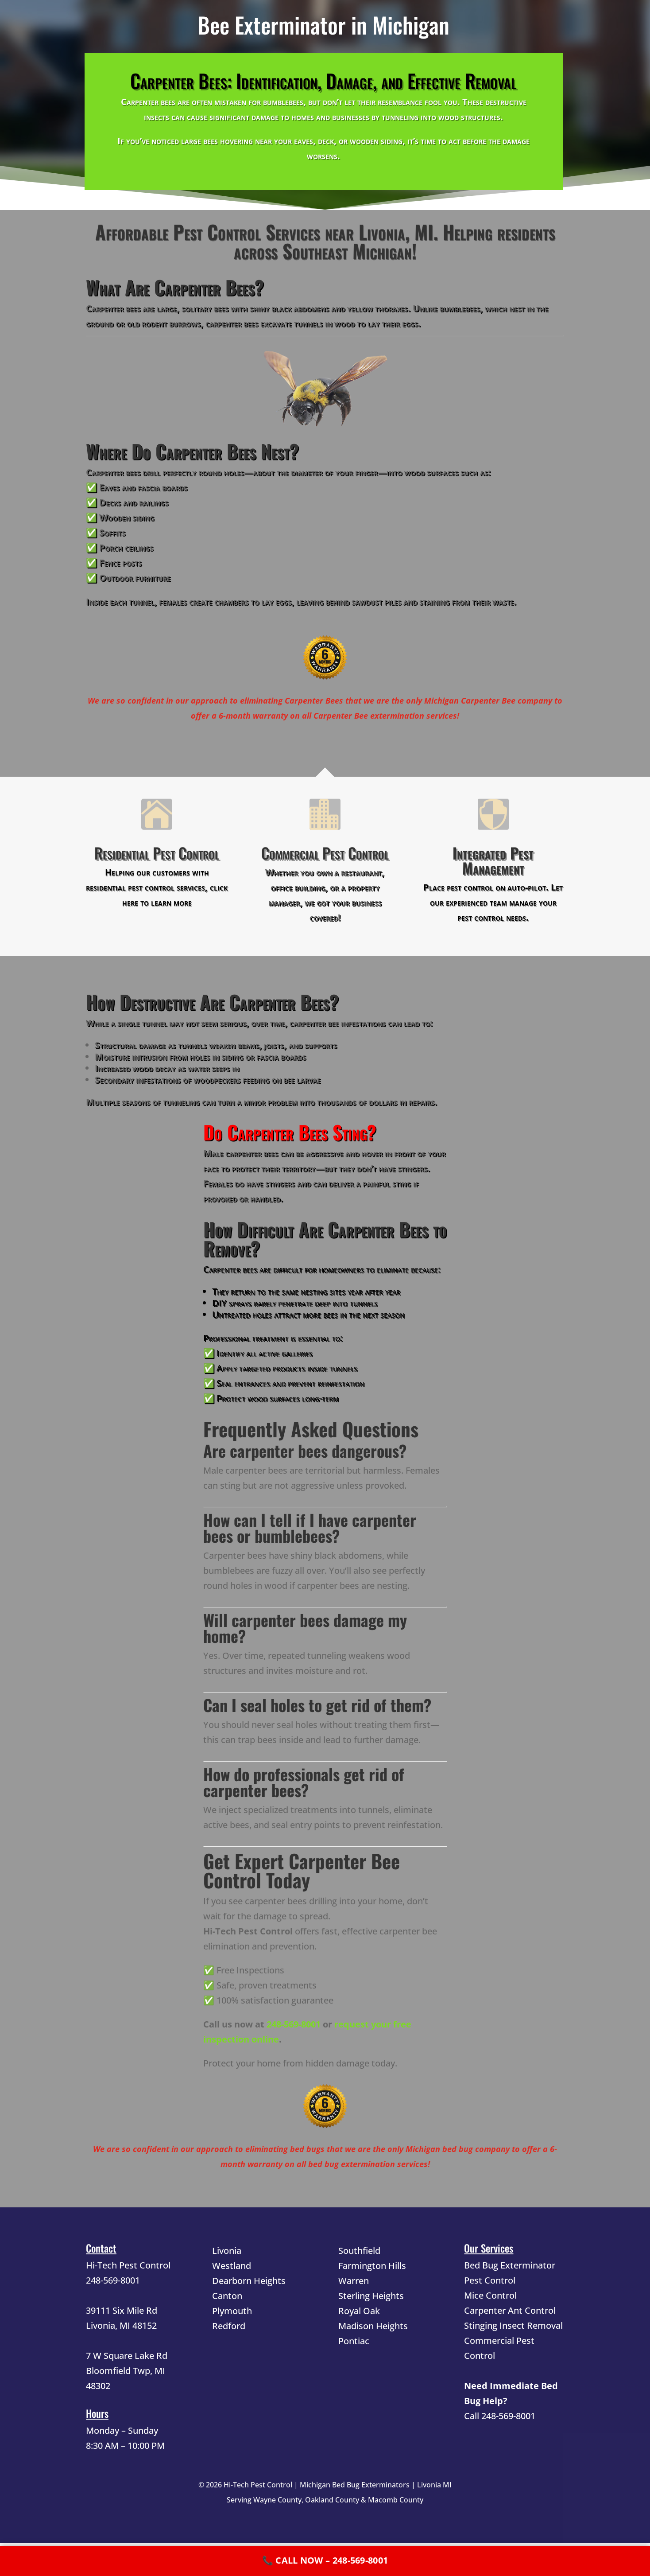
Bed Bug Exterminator (509, 2265)
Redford (228, 2326)
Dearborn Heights (249, 2281)
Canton (227, 2296)
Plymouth (232, 2311)
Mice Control (490, 2295)
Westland (231, 2266)
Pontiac (353, 2341)
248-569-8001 (294, 2024)
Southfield (359, 2251)
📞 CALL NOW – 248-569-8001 (325, 2560)
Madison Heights (373, 2326)
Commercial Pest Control (325, 852)
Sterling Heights (371, 2296)
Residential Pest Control (156, 852)
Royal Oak (359, 2311)
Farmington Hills (372, 2266)
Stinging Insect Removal (513, 2325)
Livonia (226, 2251)
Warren (353, 2281)
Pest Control (489, 2280)
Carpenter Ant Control (510, 2310)
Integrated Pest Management (493, 860)
